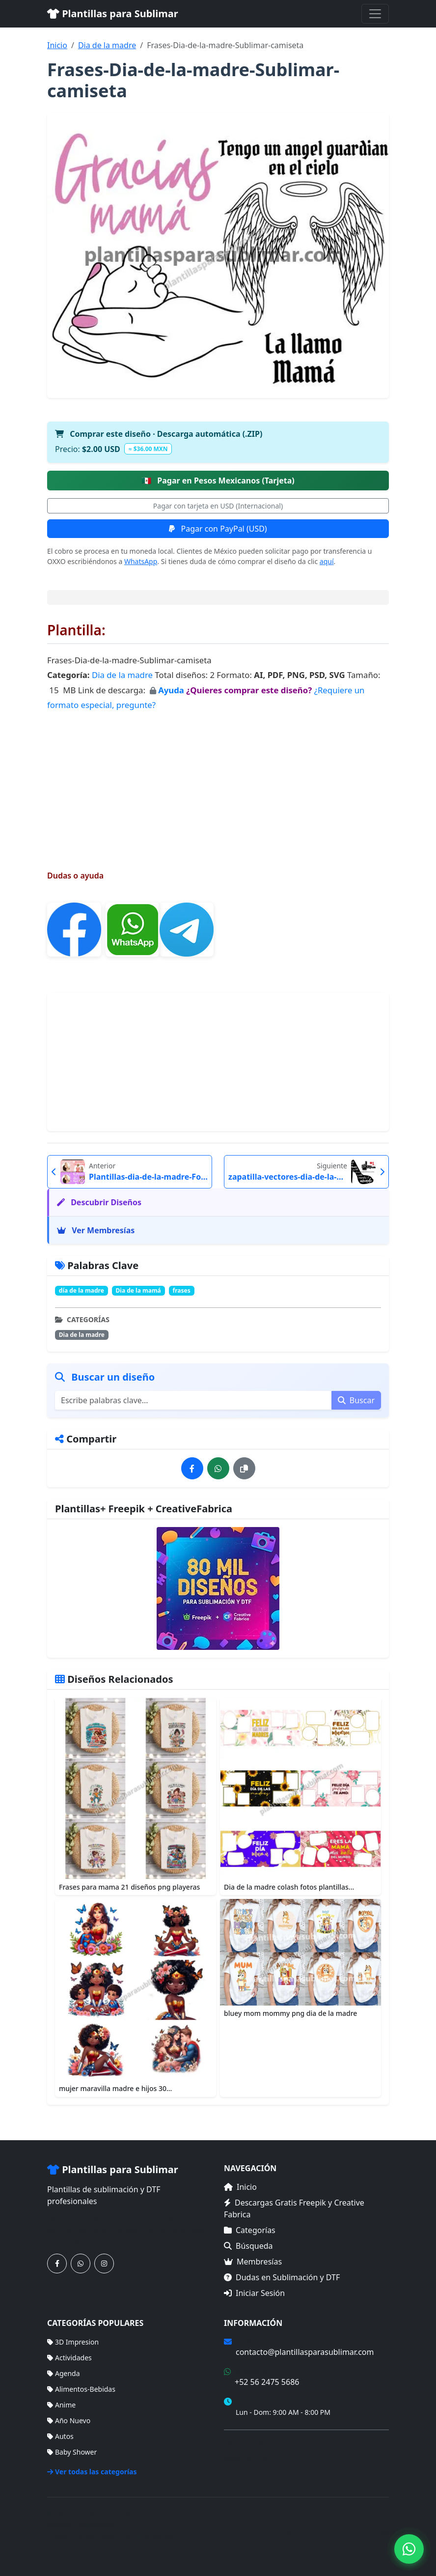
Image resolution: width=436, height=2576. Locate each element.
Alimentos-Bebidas (81, 2389)
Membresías (253, 2261)
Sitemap (375, 2531)
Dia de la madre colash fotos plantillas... (289, 1887)
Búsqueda (248, 2245)
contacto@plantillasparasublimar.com (305, 2352)
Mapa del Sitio (247, 2457)
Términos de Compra (257, 2443)
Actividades (69, 2357)
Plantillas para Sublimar (112, 13)
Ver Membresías (96, 1230)
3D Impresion (73, 2342)
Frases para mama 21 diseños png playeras (129, 1887)
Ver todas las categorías (92, 2471)
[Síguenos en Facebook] (57, 2263)
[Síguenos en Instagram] (104, 2263)
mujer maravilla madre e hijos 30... (115, 2088)
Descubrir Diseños (99, 1202)
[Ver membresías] (218, 1588)
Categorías (249, 2230)
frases (182, 1290)
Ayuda (172, 690)
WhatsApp (140, 561)
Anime (61, 2404)
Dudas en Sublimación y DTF (282, 2277)
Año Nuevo (68, 2420)
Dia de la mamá (138, 1290)
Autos (60, 2436)
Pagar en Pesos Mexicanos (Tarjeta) (218, 480)
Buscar (356, 1400)
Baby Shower (72, 2452)
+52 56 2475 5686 (267, 2382)
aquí (327, 561)
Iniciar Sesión (254, 2293)
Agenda (63, 2373)
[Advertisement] (218, 781)
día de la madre (81, 1290)
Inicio (57, 45)
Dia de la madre (107, 45)
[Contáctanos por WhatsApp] (80, 2263)
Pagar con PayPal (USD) (218, 528)
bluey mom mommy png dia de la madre (290, 2013)
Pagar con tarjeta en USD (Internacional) (218, 505)
